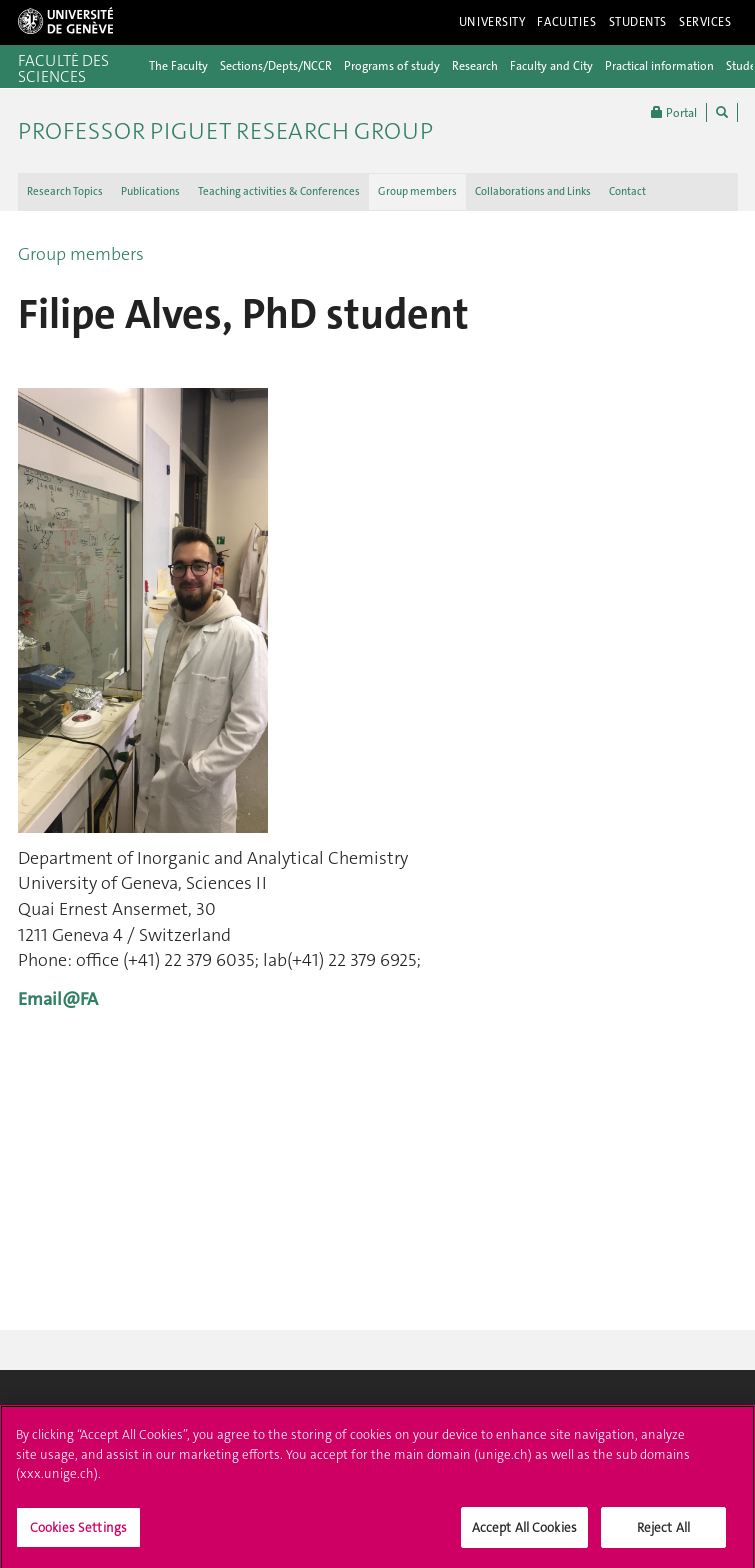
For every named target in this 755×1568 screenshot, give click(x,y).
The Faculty (178, 66)
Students (638, 22)
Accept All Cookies (524, 1534)
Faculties (566, 22)
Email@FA (58, 999)
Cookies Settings (78, 1534)
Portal (674, 112)
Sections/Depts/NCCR (276, 66)
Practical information (659, 66)
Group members (417, 191)
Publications (150, 191)
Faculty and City (551, 66)
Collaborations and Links (533, 191)
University (492, 22)
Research (475, 66)
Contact (627, 191)
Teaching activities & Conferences (279, 191)
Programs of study (392, 66)
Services (705, 22)
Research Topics (65, 191)
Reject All (663, 1534)
